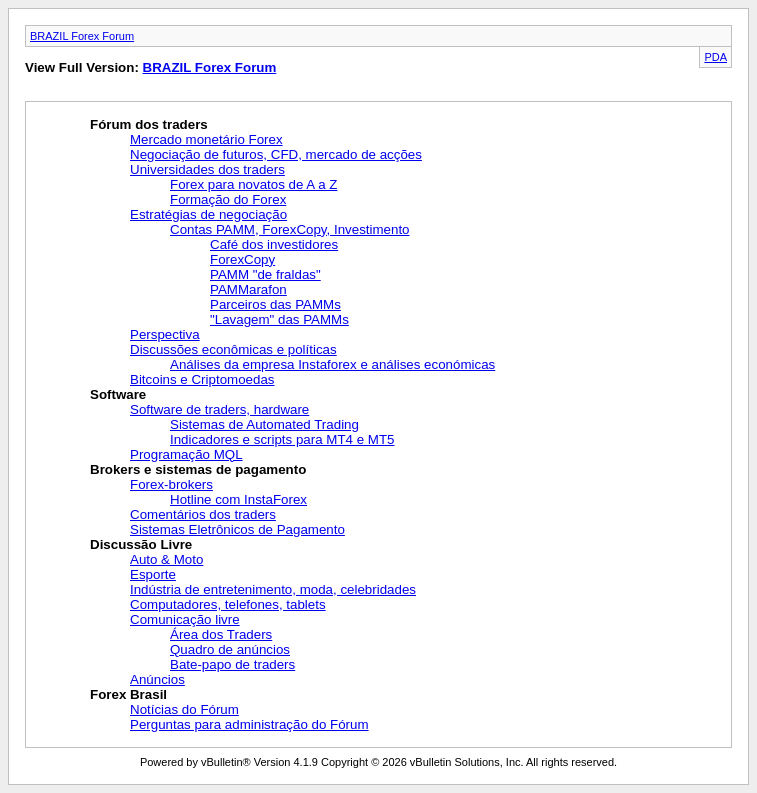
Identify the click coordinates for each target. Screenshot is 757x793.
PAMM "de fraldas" (265, 274)
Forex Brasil (128, 694)
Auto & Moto (166, 559)
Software (118, 394)
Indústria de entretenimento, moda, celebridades (273, 589)
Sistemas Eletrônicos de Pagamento (237, 529)
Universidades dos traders (207, 169)
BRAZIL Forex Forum (82, 36)
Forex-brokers (171, 484)
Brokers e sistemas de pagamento (198, 469)
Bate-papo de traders (232, 664)
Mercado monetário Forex (206, 139)
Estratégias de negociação (208, 214)
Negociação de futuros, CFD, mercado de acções (276, 154)
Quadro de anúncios (230, 649)
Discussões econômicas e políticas (233, 349)
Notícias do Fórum (184, 709)
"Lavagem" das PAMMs (279, 319)
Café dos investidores (274, 244)
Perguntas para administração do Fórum (249, 724)
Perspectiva (165, 334)
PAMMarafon (248, 289)
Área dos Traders (221, 634)
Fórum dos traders (149, 124)
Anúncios (157, 679)
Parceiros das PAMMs (275, 304)
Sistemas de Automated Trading (264, 424)
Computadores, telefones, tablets (228, 604)
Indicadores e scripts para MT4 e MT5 (282, 439)
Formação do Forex (228, 199)
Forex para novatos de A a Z (253, 184)
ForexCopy (242, 259)
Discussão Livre (141, 544)
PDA (715, 57)
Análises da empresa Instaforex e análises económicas (332, 364)
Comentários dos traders (203, 514)
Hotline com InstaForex (238, 499)
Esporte (153, 574)
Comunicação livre (185, 619)
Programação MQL (186, 454)
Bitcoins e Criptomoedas (202, 379)
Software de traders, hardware (219, 409)
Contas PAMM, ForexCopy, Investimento (290, 229)
